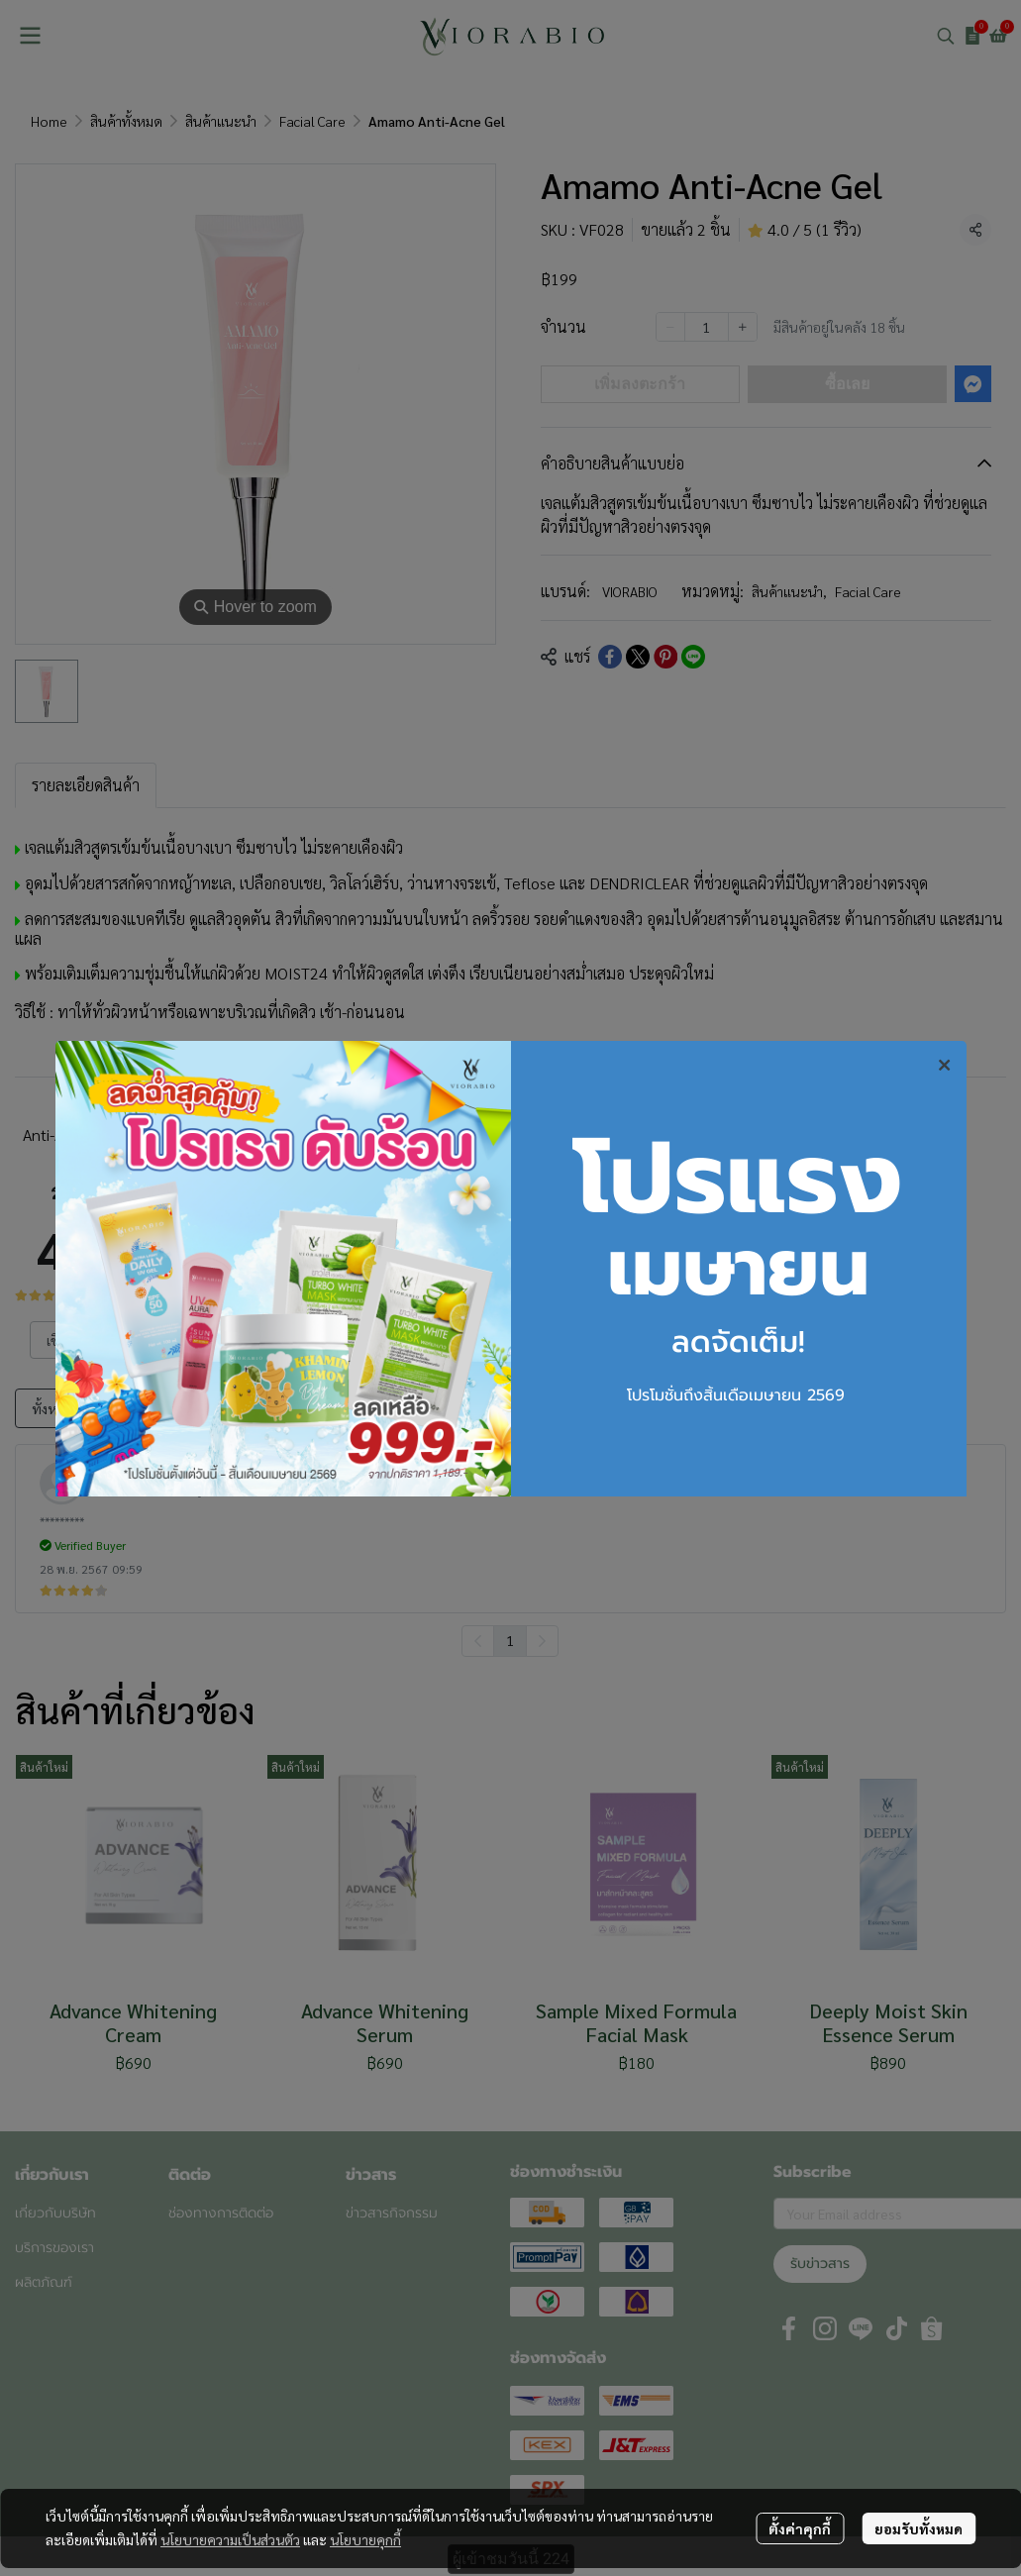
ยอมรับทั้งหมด (918, 2528)
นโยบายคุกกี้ (365, 2539)
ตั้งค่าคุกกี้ (799, 2528)
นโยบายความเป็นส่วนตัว (230, 2539)
